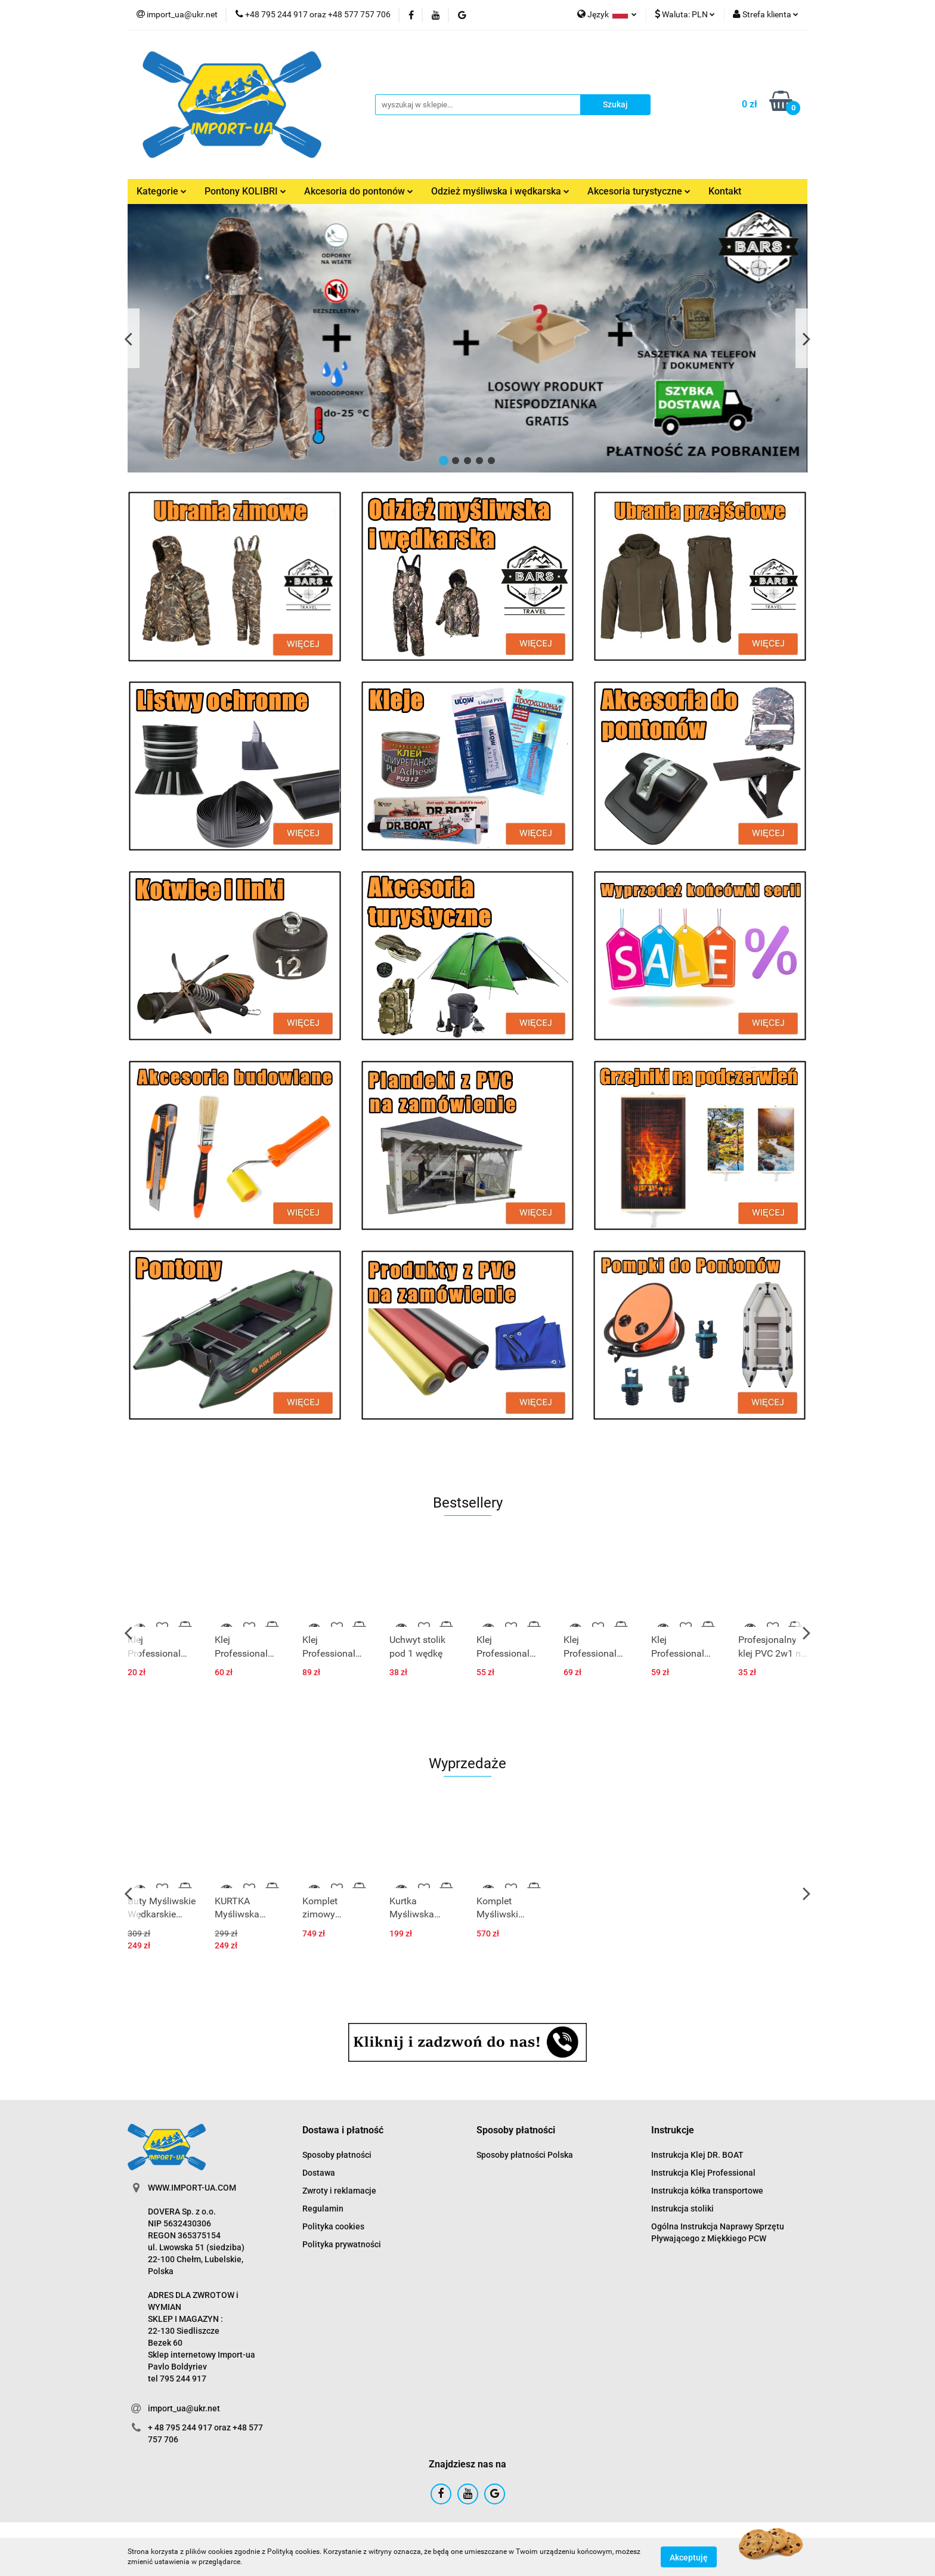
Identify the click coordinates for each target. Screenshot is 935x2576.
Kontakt (724, 191)
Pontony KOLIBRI (245, 191)
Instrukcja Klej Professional (703, 2172)
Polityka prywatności (341, 2244)
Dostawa (318, 2172)
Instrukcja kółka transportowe (707, 2190)
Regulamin (322, 2208)
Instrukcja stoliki (682, 2208)
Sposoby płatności (336, 2155)
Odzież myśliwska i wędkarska (500, 191)
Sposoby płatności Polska (524, 2155)
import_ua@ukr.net (184, 2408)
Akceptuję (689, 2557)
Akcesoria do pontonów (358, 191)
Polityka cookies (333, 2226)
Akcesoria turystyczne (639, 191)
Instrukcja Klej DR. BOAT (697, 2155)
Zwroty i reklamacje (339, 2190)
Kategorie (162, 191)
